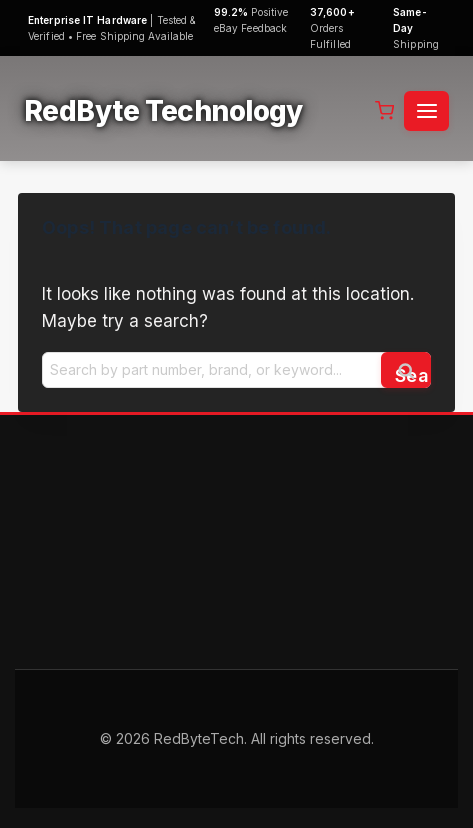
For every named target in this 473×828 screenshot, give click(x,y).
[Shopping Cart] (384, 110)
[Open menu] (426, 110)
